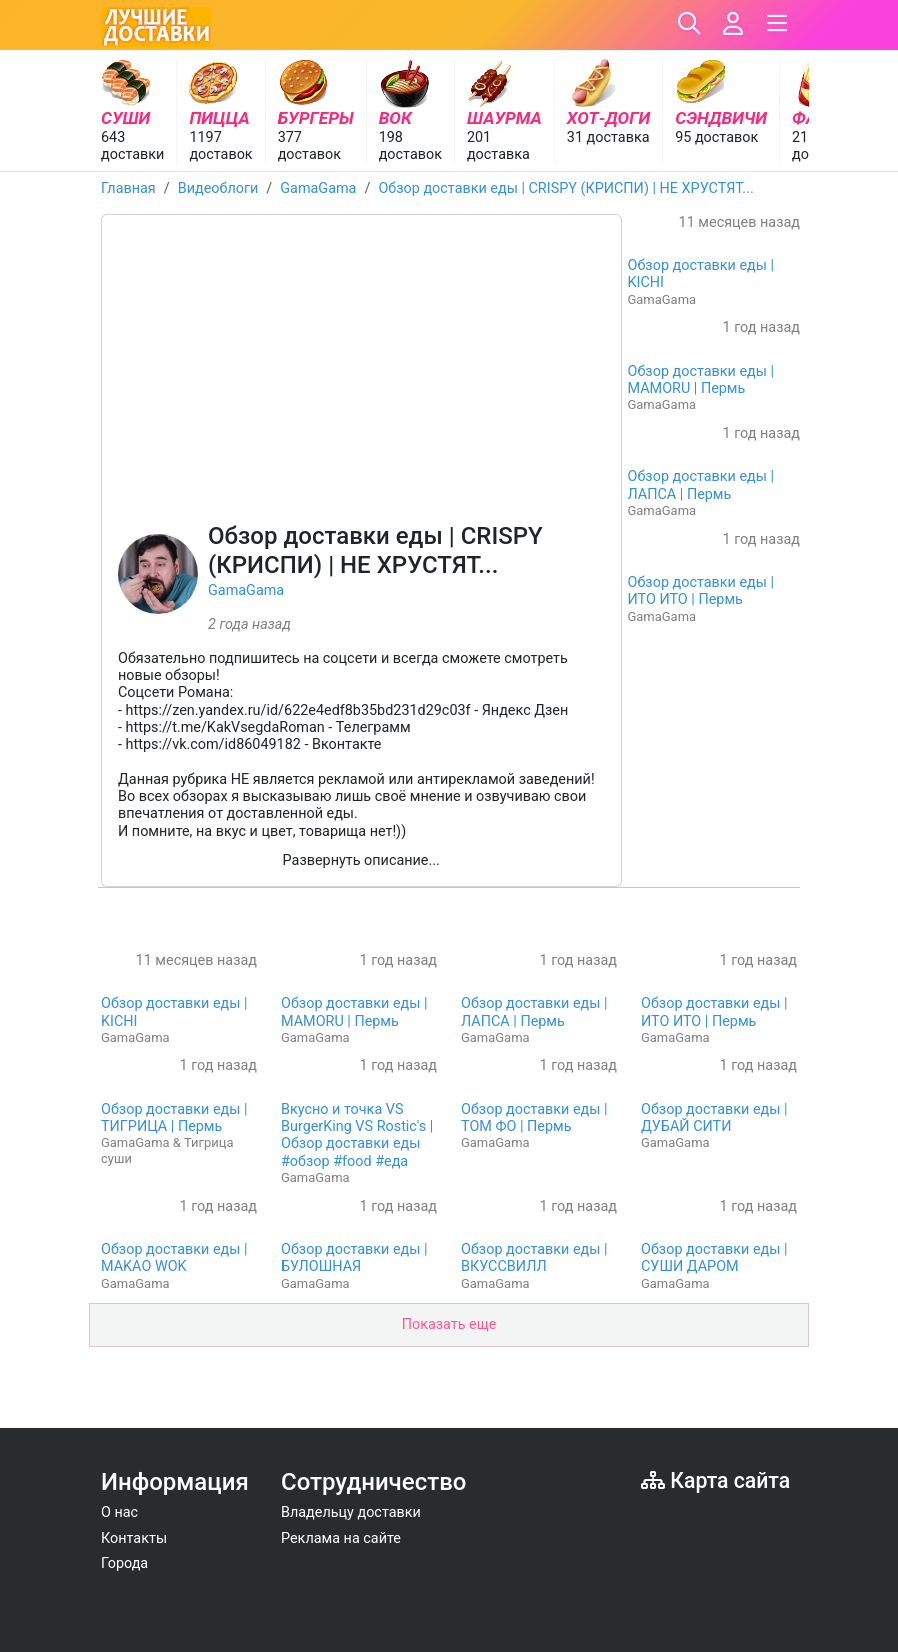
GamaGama (318, 188)
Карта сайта (715, 1480)
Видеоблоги (218, 188)
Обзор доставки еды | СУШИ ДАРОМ (714, 1258)
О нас (119, 1512)
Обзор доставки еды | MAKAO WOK (174, 1258)
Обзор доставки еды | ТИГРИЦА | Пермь (174, 1118)
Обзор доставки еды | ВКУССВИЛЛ (534, 1258)
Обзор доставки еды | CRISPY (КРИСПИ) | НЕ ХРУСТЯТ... (565, 188)
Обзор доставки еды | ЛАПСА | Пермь (701, 485)
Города (124, 1563)
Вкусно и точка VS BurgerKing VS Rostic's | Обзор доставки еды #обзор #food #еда (357, 1135)
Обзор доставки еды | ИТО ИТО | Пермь (701, 591)
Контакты (134, 1538)
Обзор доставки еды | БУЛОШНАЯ (354, 1258)
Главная (128, 188)
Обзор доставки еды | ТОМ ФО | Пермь (534, 1118)
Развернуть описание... (361, 860)
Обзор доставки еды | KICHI (701, 274)
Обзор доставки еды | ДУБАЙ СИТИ (714, 1118)
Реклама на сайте (341, 1538)
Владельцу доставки (351, 1512)
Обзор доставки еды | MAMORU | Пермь (701, 380)
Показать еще (449, 1324)
